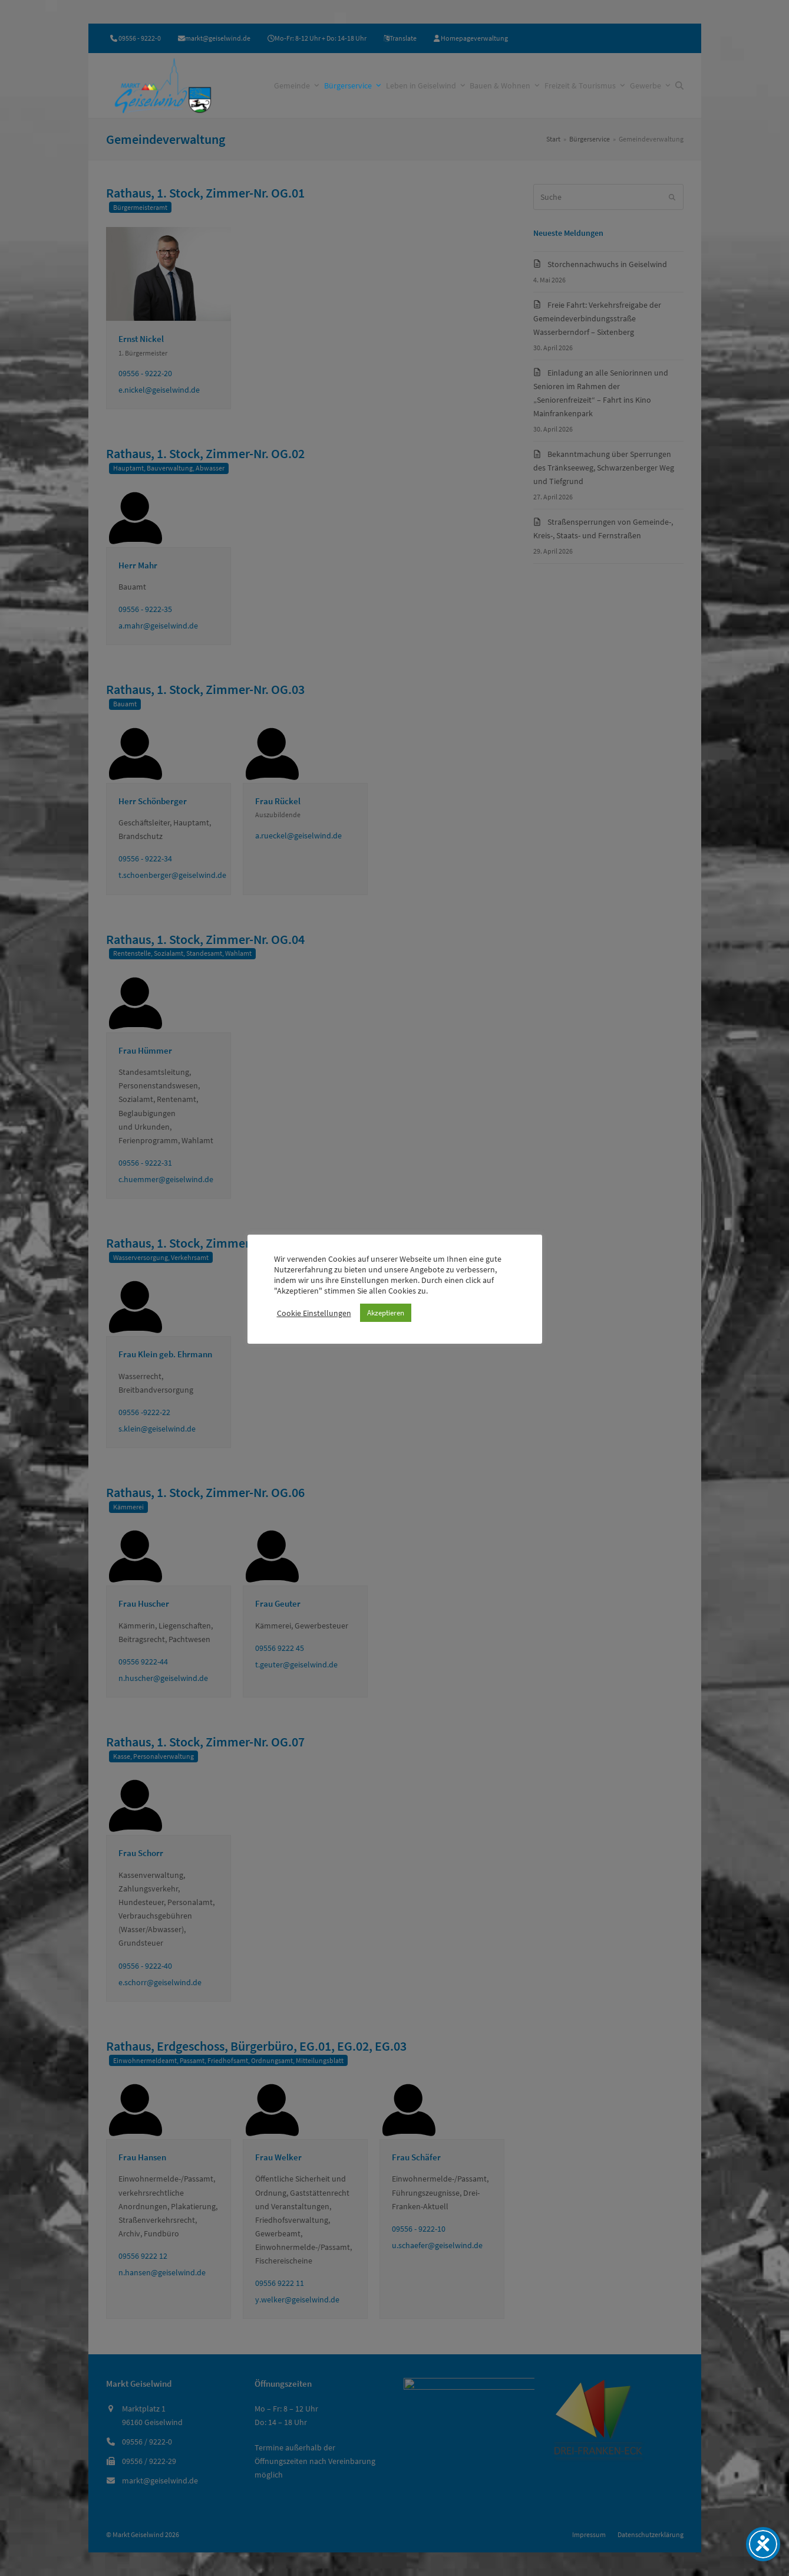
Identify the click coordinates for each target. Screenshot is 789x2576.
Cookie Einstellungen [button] (314, 1313)
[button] (679, 85)
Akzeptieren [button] (385, 1313)
